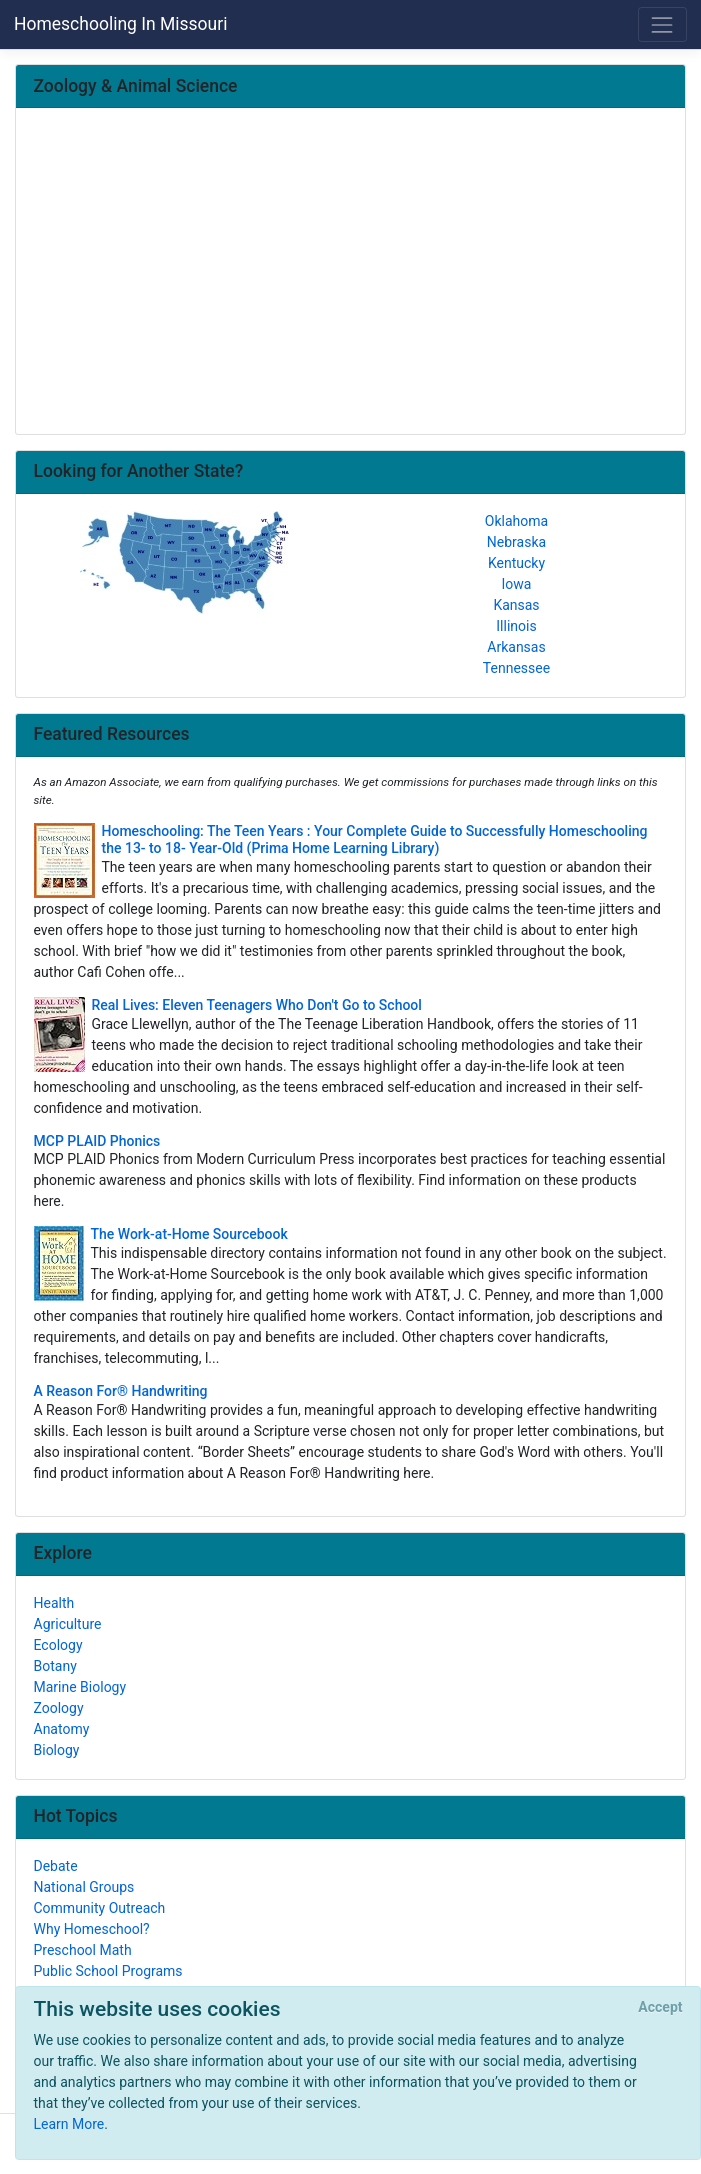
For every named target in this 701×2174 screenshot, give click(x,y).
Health (54, 1603)
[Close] (660, 2008)
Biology (57, 1750)
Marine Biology (80, 1687)
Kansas (516, 605)
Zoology (59, 1708)
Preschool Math (83, 1950)
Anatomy (62, 1729)
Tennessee (516, 668)
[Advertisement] (351, 273)
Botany (55, 1666)
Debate (56, 1866)
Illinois (516, 626)
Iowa (517, 584)
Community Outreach (100, 1908)
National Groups (84, 1887)
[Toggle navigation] (662, 24)
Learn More (69, 2124)
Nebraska (516, 542)
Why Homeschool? (92, 1929)
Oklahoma (516, 521)
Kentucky (516, 563)
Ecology (58, 1645)
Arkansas (516, 647)
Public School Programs (108, 1971)
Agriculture (68, 1624)
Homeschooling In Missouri (120, 24)
